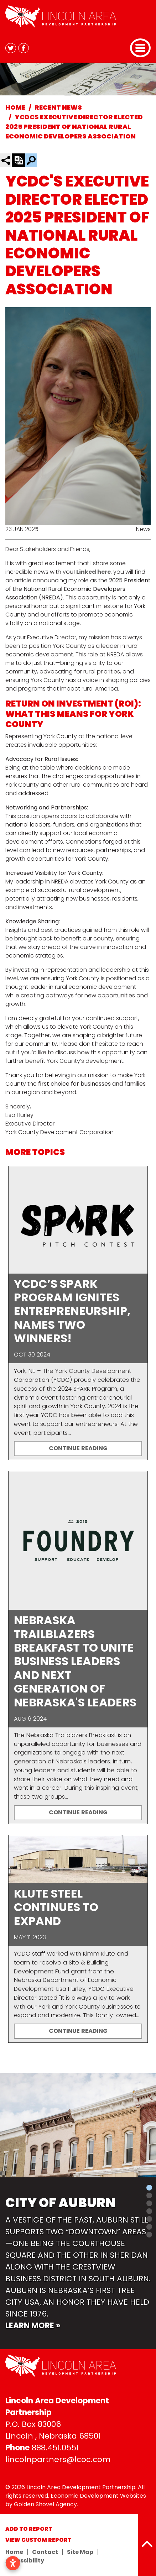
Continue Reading (78, 1448)
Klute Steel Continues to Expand (56, 1907)
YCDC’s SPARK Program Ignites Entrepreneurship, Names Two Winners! (72, 1311)
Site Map (80, 2552)
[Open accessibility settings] (13, 2563)
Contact (45, 2552)
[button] (1, 2211)
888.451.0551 (55, 2447)
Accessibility (24, 2560)
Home (14, 2552)
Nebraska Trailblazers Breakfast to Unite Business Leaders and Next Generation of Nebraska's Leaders (75, 1661)
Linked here (93, 572)
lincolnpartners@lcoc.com (58, 2459)
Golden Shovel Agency (45, 2504)
